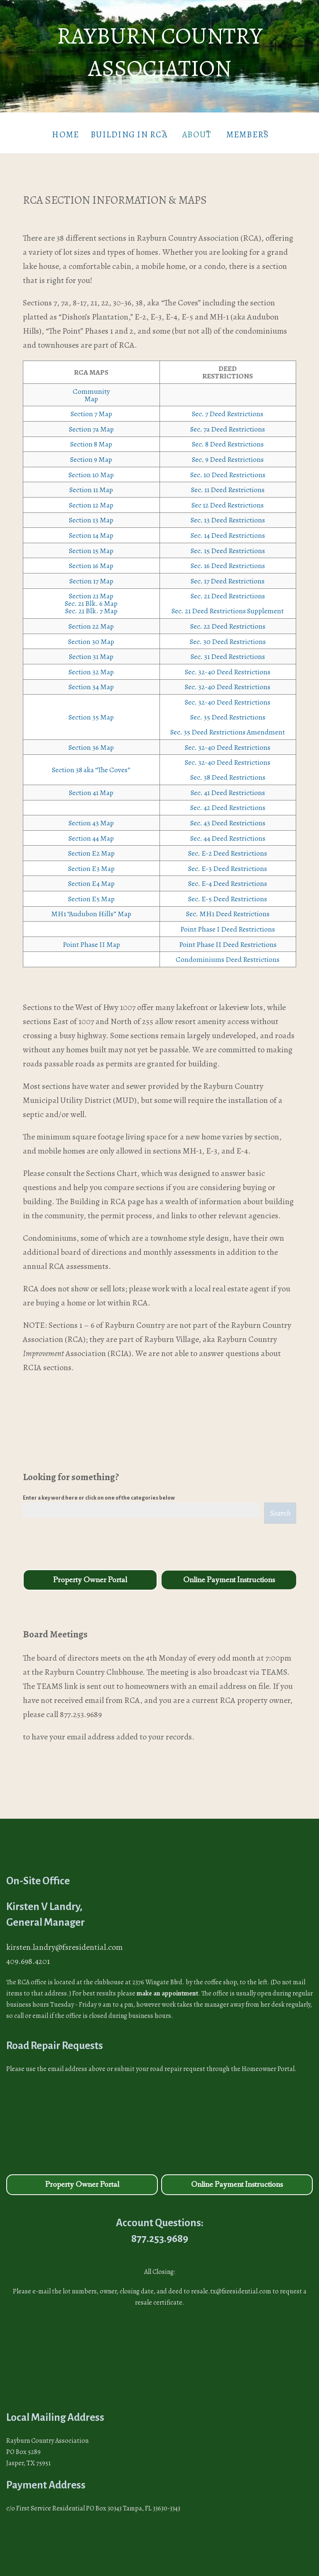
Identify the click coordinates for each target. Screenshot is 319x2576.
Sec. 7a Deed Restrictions (227, 423)
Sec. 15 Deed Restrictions (228, 544)
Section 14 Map (91, 529)
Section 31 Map (91, 650)
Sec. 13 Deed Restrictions (228, 514)
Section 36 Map (91, 741)
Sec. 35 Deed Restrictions (227, 711)
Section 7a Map (91, 423)
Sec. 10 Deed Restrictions (227, 468)
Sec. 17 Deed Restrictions (228, 575)
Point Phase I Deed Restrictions (227, 923)
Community (91, 385)
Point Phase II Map (91, 938)
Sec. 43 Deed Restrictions (227, 817)
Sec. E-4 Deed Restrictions (227, 877)
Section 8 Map (91, 438)
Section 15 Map (91, 544)
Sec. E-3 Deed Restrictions (227, 862)
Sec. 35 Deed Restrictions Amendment (227, 726)
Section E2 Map (91, 847)
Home (47, 131)
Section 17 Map (91, 575)
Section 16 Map (91, 559)
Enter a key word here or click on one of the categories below (99, 1492)
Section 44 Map (91, 832)
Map (91, 393)
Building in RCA (116, 131)
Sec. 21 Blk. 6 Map (91, 598)
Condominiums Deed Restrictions (228, 953)
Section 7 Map (91, 407)
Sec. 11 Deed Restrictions (228, 483)
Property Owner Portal (90, 1574)
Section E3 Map (91, 862)
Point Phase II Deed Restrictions (228, 938)
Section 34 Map (91, 681)
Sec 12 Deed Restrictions (227, 499)
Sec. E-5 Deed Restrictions (227, 893)
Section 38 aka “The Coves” (91, 763)
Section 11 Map (91, 483)
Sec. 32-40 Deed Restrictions (227, 666)
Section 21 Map (91, 590)
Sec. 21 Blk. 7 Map (91, 605)
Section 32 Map (91, 666)
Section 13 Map (91, 514)
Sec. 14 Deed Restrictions (228, 529)
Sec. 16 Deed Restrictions (228, 559)
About (194, 131)
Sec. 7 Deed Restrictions (227, 407)
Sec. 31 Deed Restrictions (228, 650)
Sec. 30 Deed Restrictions (228, 635)
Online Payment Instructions (229, 1574)
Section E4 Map (91, 877)
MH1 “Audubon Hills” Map (91, 908)
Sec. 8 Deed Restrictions (228, 438)
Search (280, 1506)
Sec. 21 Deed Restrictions (228, 590)
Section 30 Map (91, 635)
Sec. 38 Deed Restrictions (227, 771)
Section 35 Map (91, 711)
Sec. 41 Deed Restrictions (228, 786)
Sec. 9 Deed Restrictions (228, 453)
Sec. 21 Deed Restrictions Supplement (228, 605)
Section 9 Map (91, 453)
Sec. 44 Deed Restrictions (227, 832)
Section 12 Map (91, 499)
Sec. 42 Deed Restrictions (227, 802)
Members (255, 131)
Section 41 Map (91, 786)
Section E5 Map (91, 893)
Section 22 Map (91, 620)
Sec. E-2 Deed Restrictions (227, 847)
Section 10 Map (91, 468)
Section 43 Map (91, 817)
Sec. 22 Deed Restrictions (227, 620)
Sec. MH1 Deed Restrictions (228, 908)
